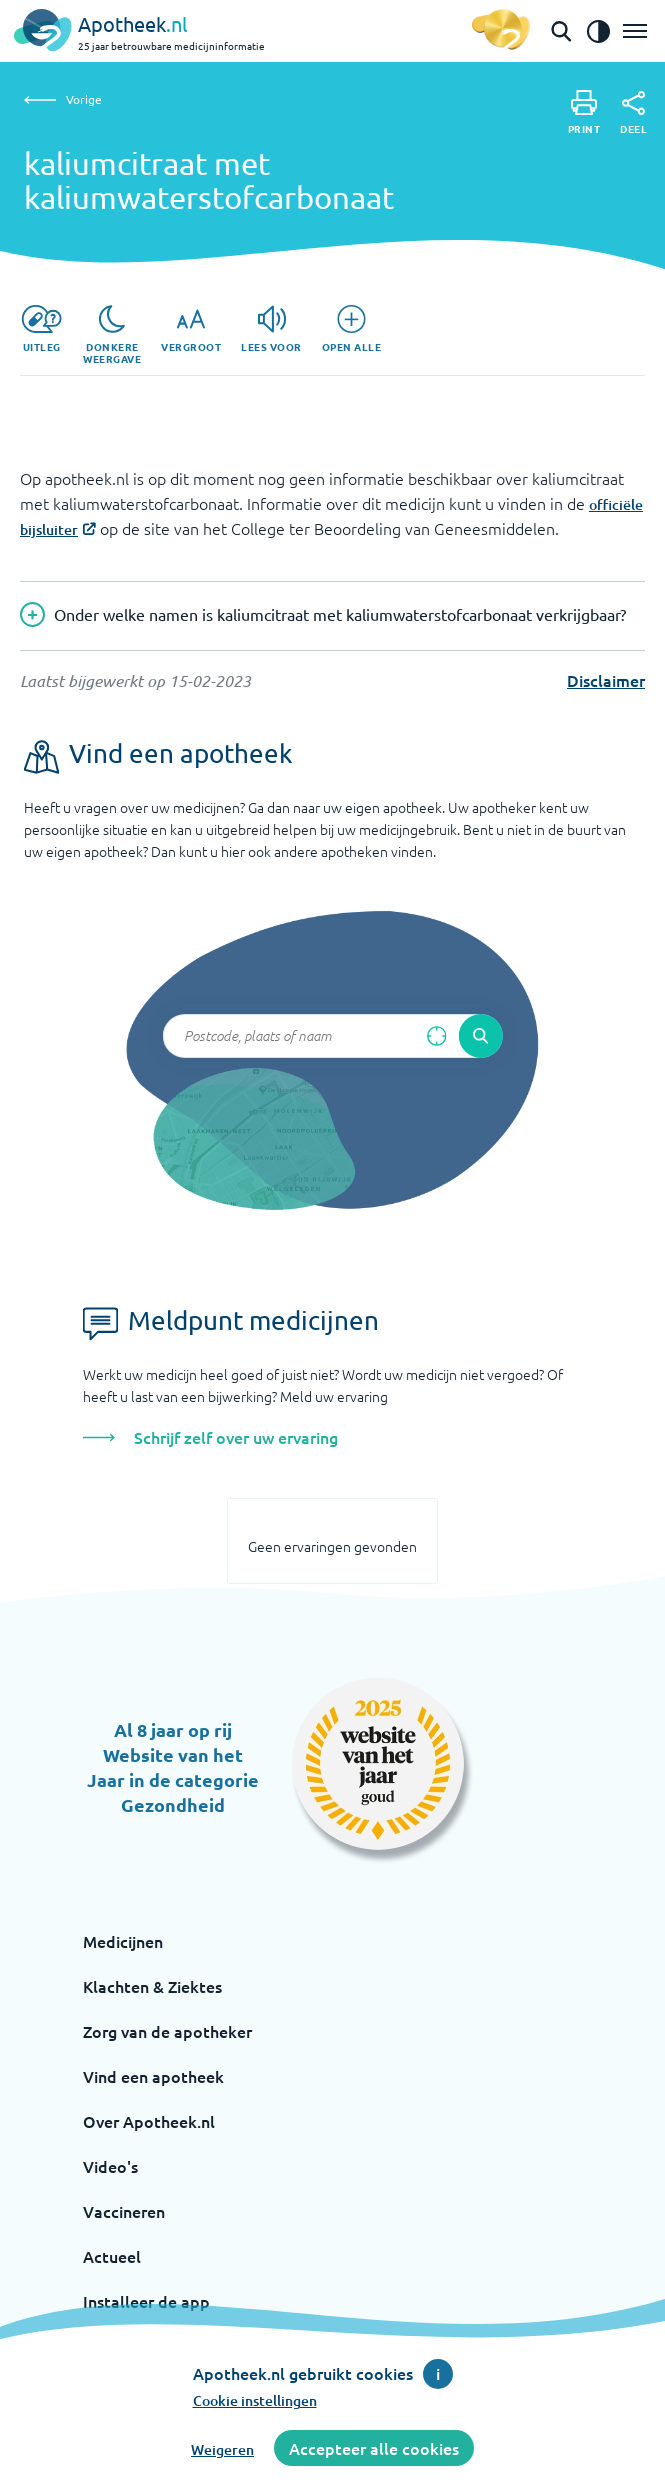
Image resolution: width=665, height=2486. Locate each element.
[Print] (584, 112)
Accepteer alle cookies (374, 2448)
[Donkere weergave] (112, 335)
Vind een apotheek (153, 2076)
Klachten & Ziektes (152, 1986)
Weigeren (222, 2449)
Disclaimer (606, 680)
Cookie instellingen (255, 2400)
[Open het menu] (635, 31)
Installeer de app (146, 2301)
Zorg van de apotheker (167, 2031)
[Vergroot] (191, 329)
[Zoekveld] (333, 1036)
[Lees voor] (271, 329)
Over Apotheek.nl (149, 2121)
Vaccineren (124, 2211)
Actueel (112, 2256)
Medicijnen (123, 1941)
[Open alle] (352, 329)
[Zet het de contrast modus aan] (598, 31)
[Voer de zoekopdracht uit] (481, 1036)
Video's (110, 2166)
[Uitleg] (41, 329)
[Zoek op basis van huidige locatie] (437, 1036)
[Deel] (633, 113)
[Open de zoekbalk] (561, 31)
